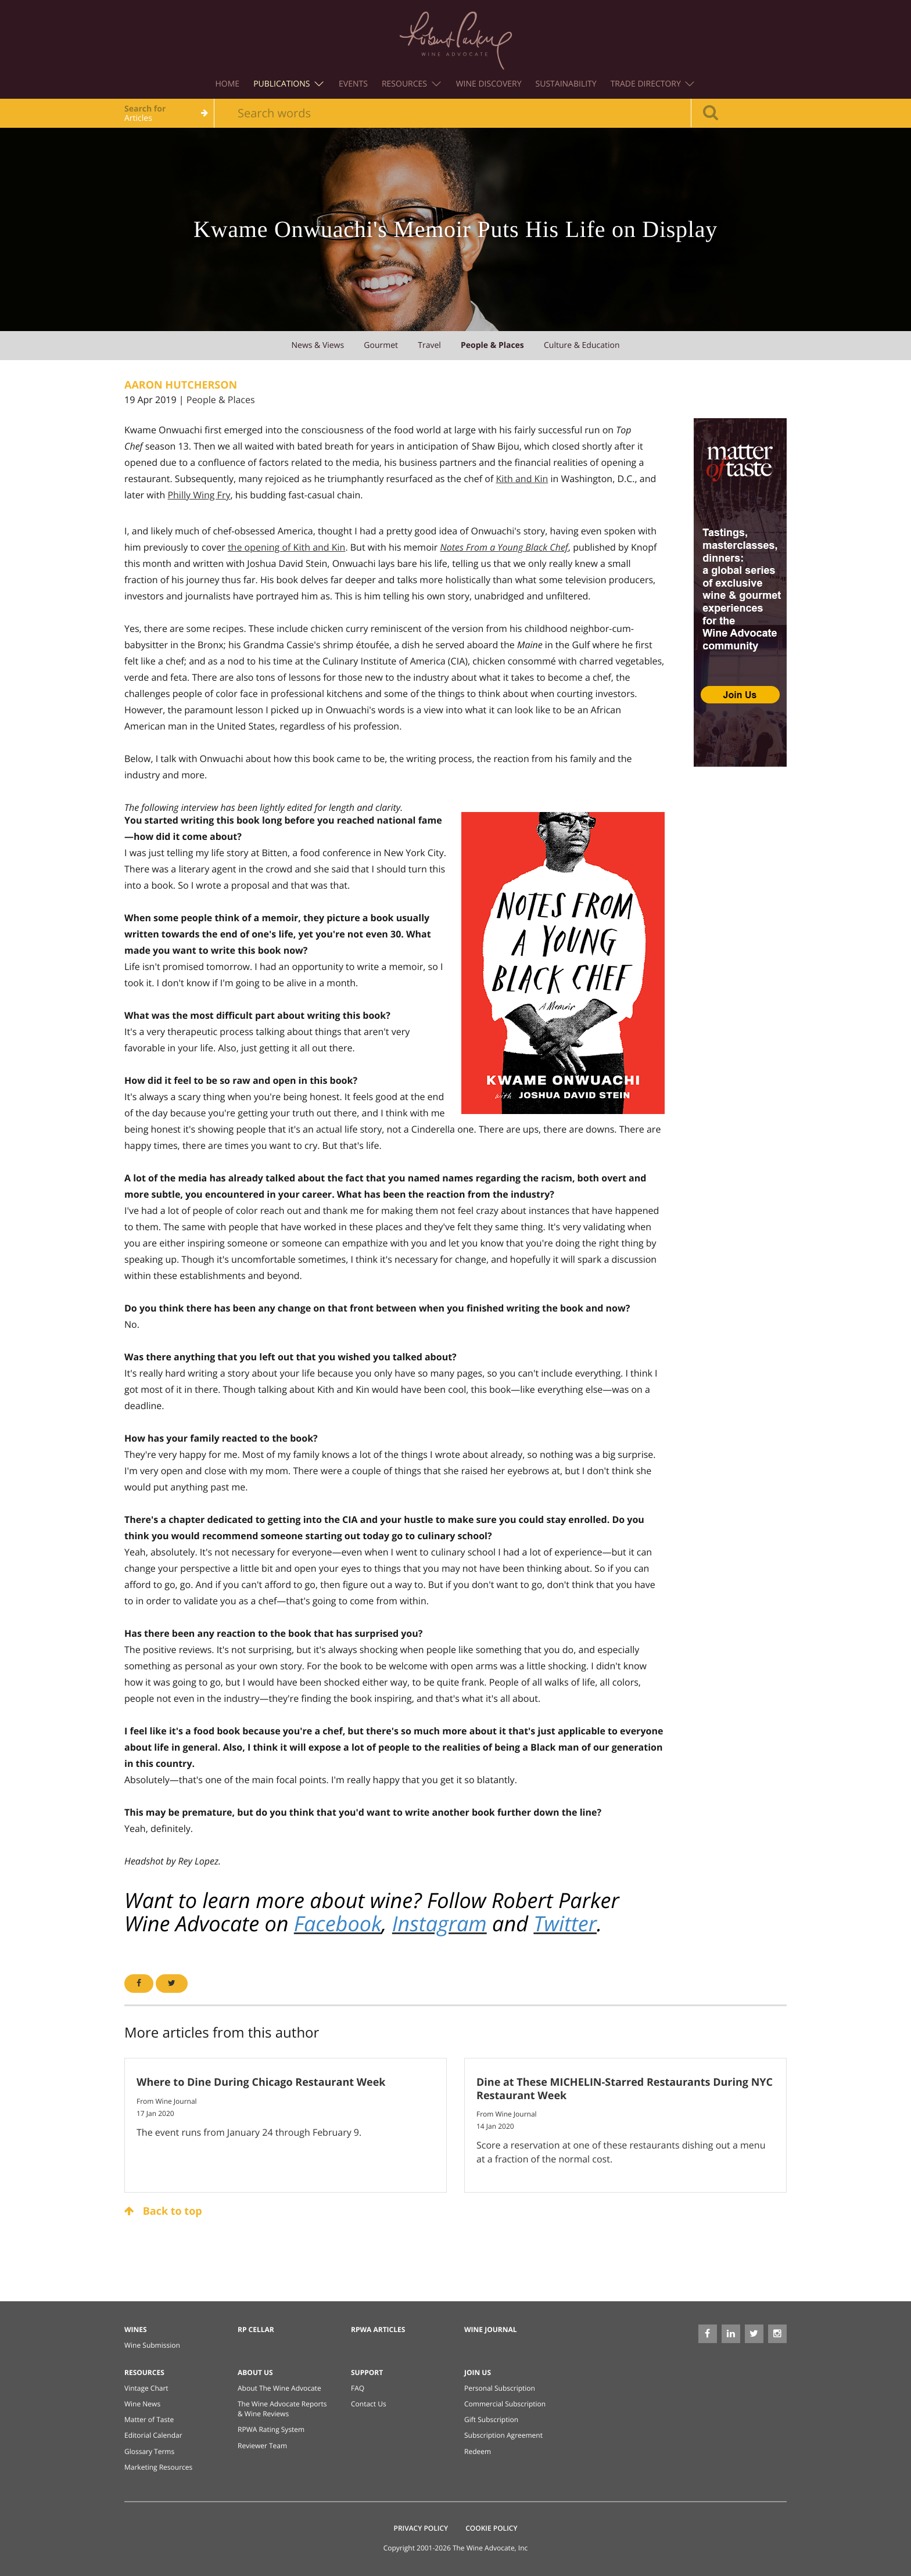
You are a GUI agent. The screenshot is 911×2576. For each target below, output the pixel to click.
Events (353, 83)
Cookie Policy (491, 2528)
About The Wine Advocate (279, 2388)
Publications (288, 83)
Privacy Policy (421, 2528)
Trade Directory (653, 83)
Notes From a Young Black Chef (504, 547)
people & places (492, 345)
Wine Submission (152, 2345)
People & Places (220, 399)
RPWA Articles (378, 2329)
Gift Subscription (491, 2419)
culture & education (582, 345)
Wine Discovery (489, 83)
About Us (255, 2372)
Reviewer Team (262, 2446)
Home (228, 83)
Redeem (477, 2451)
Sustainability (566, 83)
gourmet (381, 345)
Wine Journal (490, 2329)
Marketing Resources (158, 2467)
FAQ (357, 2388)
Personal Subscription (499, 2388)
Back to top (163, 2211)
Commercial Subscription (505, 2404)
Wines (135, 2329)
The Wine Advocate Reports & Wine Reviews (282, 2409)
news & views (317, 345)
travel (429, 345)
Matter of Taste (149, 2419)
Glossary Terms (149, 2451)
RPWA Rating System (271, 2429)
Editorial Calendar (153, 2435)
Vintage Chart (146, 2388)
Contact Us (368, 2404)
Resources (411, 83)
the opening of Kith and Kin (287, 547)
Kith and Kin (522, 478)
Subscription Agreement (503, 2435)
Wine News (142, 2404)
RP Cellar (256, 2329)
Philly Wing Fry (198, 494)
